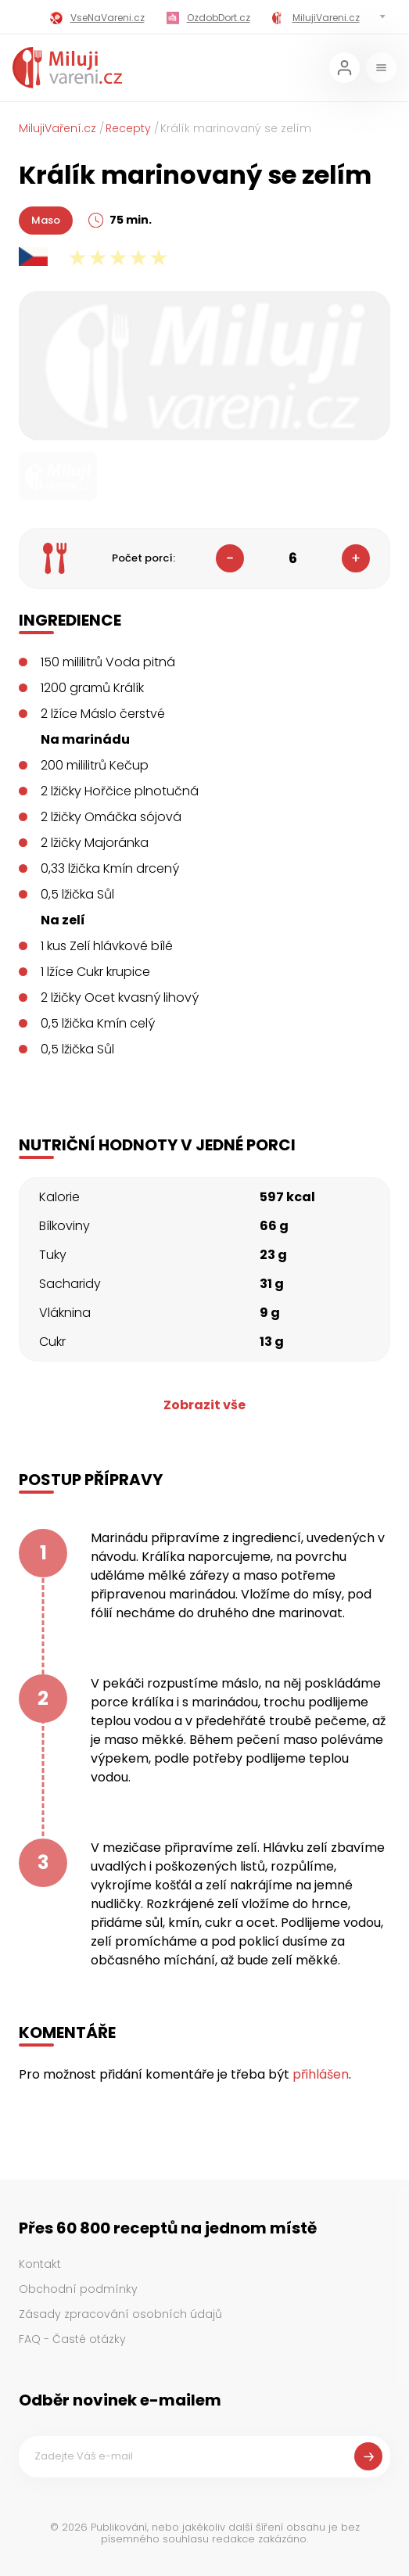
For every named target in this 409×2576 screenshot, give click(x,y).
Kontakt (40, 2264)
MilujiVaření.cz (57, 128)
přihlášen (320, 2074)
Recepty (128, 128)
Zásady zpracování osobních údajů (120, 2314)
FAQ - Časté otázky (72, 2339)
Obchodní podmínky (78, 2289)
